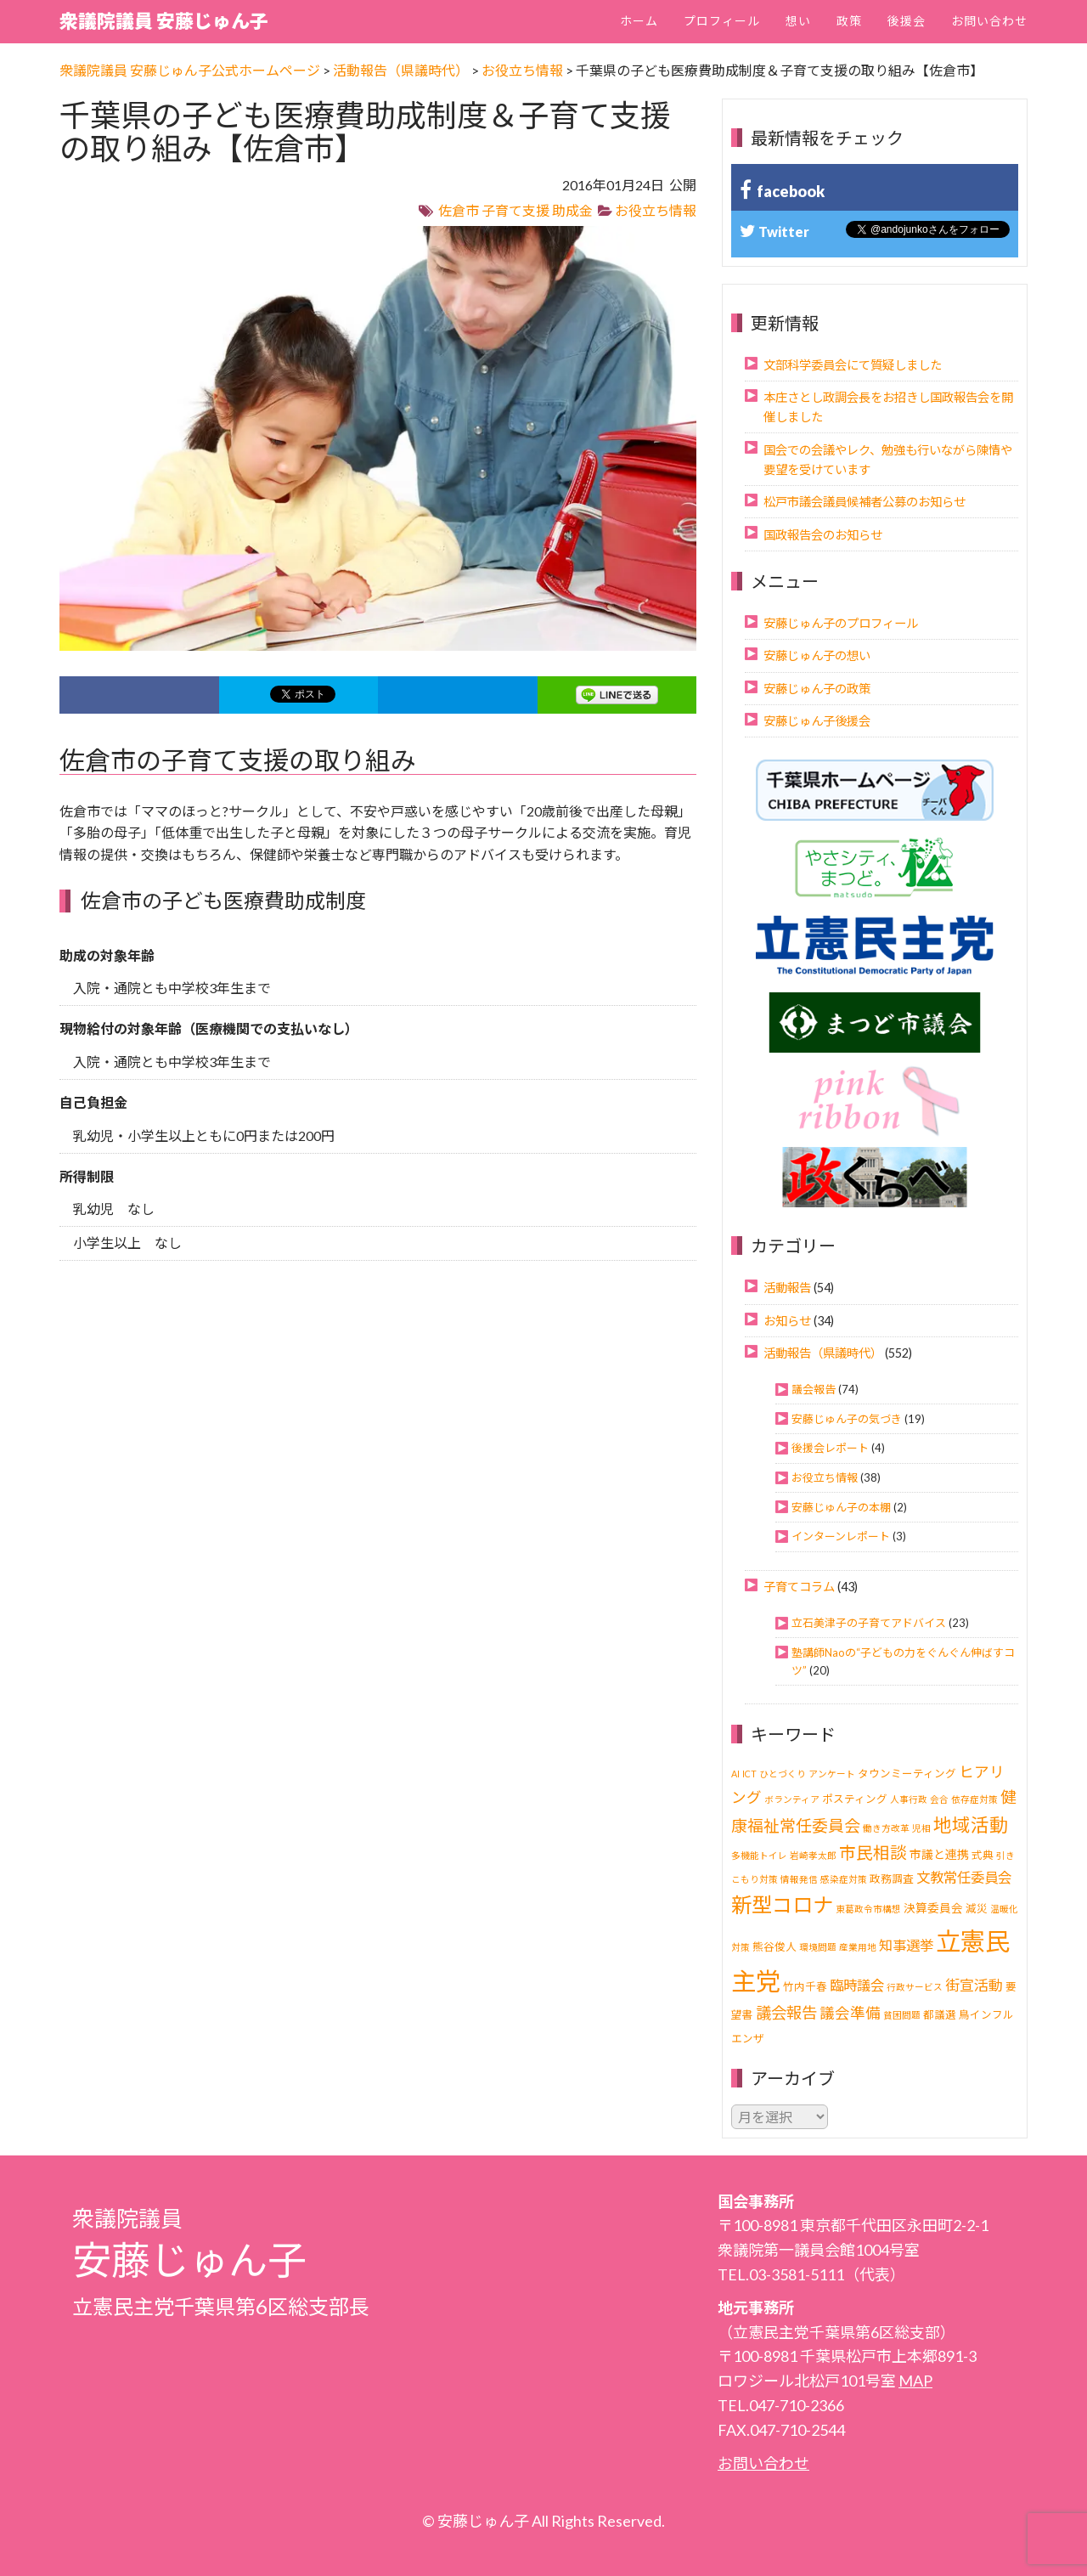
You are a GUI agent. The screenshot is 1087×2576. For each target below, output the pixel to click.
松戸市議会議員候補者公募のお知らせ (864, 501)
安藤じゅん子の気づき (846, 1419)
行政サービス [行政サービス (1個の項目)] (915, 1986)
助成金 (572, 210)
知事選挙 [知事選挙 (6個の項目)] (906, 1945)
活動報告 (787, 1287)
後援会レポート (830, 1448)
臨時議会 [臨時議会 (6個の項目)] (857, 1985)
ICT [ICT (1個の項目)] (749, 1773)
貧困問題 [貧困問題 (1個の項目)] (902, 2014)
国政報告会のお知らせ (822, 535)
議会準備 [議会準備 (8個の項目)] (850, 2013)
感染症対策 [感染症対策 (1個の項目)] (843, 1878)
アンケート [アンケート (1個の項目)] (831, 1773)
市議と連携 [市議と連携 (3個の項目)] (939, 1854)
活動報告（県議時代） (822, 1353)
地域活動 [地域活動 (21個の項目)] (970, 1825)
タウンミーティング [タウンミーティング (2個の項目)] (907, 1773)
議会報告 (813, 1389)
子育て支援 (515, 210)
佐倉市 (458, 210)
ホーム (639, 21)
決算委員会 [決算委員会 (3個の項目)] (933, 1908)
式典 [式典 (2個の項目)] (983, 1855)
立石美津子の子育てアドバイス (868, 1623)
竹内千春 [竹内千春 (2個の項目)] (805, 1986)
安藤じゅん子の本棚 (841, 1507)
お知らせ (787, 1320)
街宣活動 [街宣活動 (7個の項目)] (974, 1985)
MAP (915, 2380)
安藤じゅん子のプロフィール (840, 623)
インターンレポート (840, 1536)
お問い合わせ (989, 21)
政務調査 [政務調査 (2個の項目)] (892, 1879)
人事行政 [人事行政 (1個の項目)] (908, 1799)
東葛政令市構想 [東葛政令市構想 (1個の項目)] (868, 1908)
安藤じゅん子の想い (816, 655)
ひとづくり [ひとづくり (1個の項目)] (782, 1773)
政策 (849, 21)
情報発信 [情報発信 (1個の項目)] (799, 1878)
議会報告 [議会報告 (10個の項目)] (786, 2012)
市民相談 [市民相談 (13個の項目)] (873, 1852)
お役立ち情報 (655, 210)
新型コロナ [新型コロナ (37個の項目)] (782, 1904)
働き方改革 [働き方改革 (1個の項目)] (886, 1827)
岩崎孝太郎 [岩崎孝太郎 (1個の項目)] (813, 1855)
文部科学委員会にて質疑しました (852, 365)
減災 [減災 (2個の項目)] (977, 1908)
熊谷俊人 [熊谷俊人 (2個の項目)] (774, 1946)
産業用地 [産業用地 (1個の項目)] (857, 1946)
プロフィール (722, 21)
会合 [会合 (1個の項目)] (939, 1799)
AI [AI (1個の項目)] (735, 1773)
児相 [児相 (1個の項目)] (921, 1827)
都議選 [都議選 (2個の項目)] (939, 2014)
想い (798, 21)
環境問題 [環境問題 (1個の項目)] (817, 1946)
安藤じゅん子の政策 (816, 688)
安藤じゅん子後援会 (816, 721)
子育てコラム (799, 1586)
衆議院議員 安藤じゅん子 (163, 20)
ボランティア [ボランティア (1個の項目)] (791, 1799)
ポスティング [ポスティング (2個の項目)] (854, 1799)
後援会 (906, 21)
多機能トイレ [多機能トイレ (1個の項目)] (759, 1855)
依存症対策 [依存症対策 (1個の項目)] (974, 1799)
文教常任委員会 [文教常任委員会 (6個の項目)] (963, 1877)
